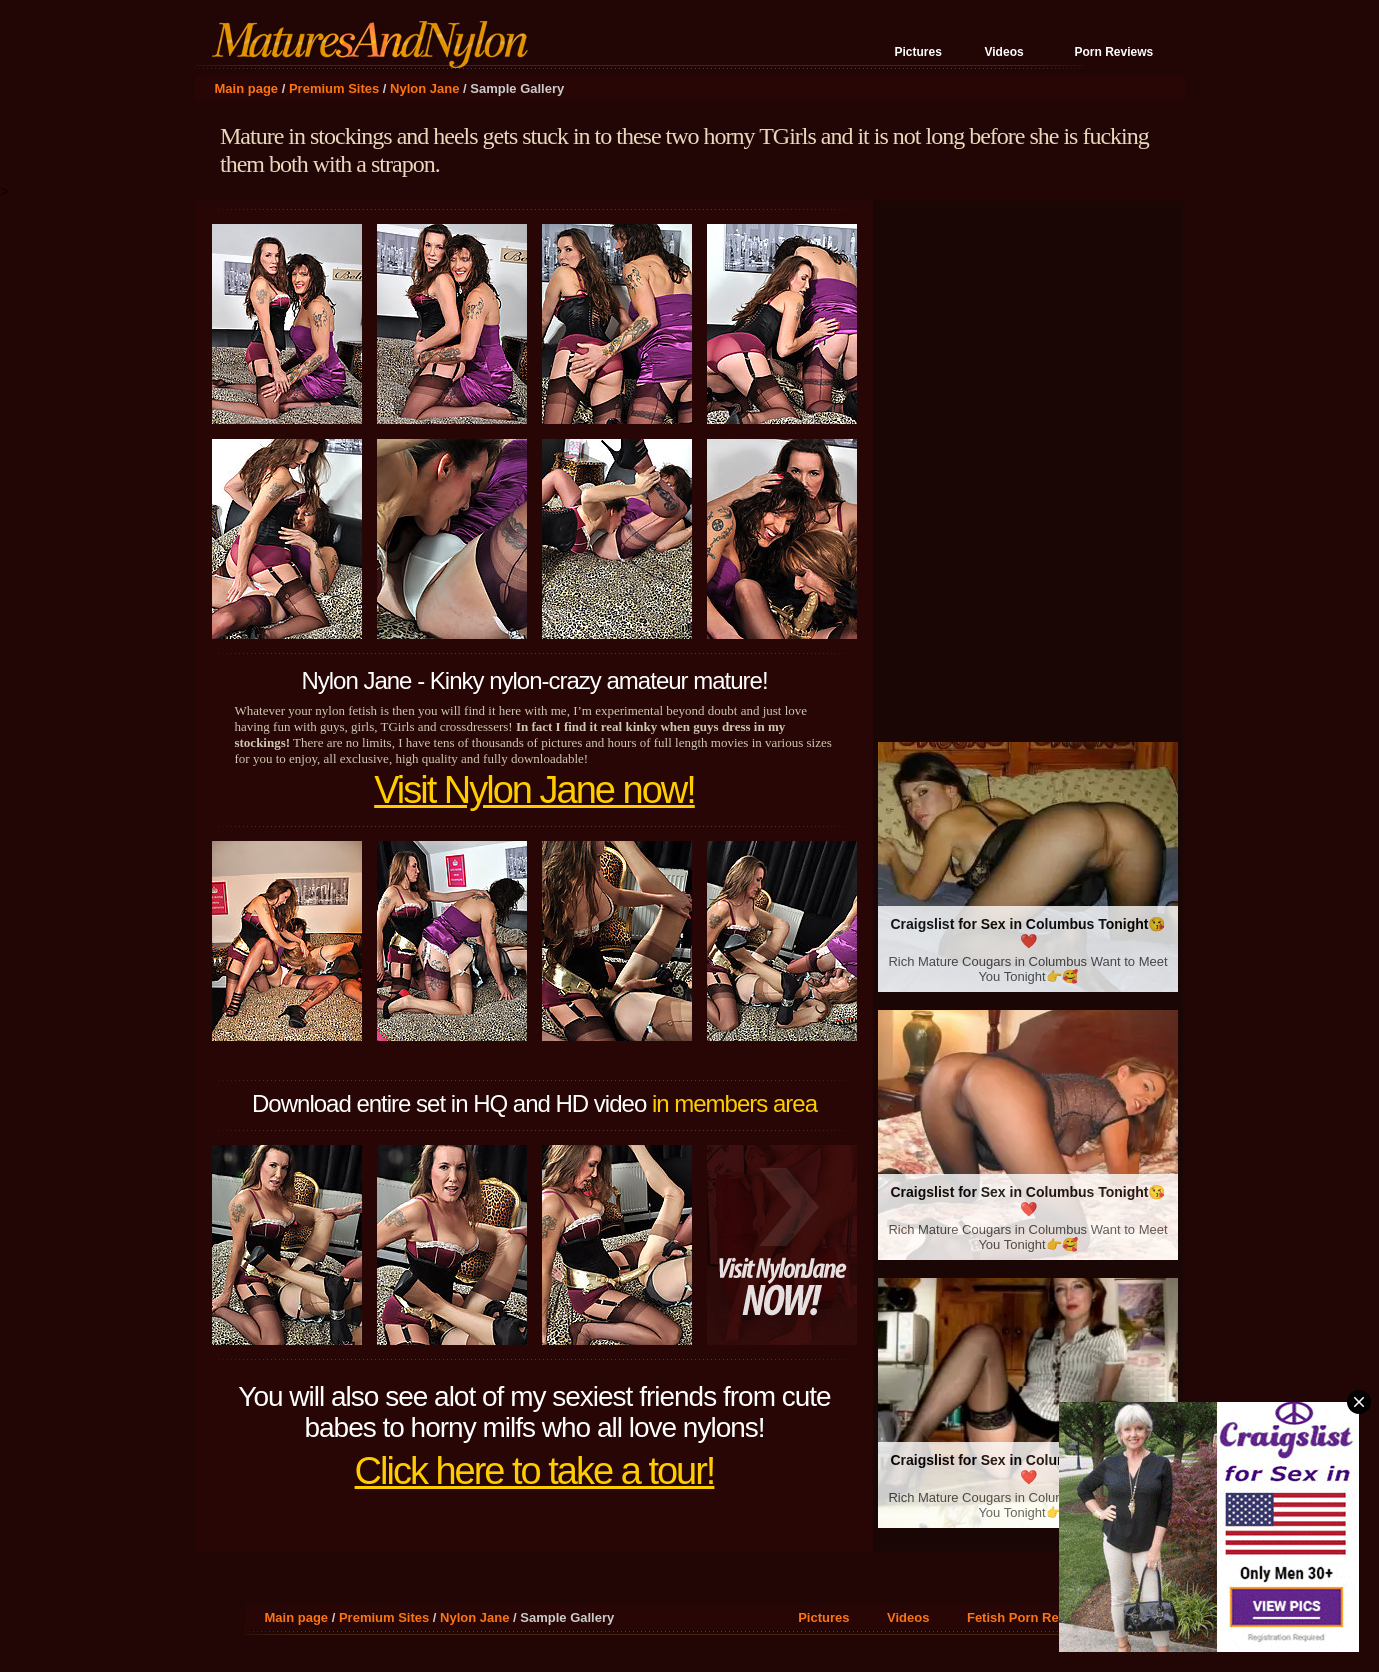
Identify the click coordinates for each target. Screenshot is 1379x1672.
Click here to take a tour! (535, 1471)
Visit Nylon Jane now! (534, 790)
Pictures (918, 52)
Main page (247, 88)
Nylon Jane (424, 88)
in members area (734, 1103)
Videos (1004, 52)
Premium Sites (334, 88)
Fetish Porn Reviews (1030, 1617)
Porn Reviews (1114, 52)
